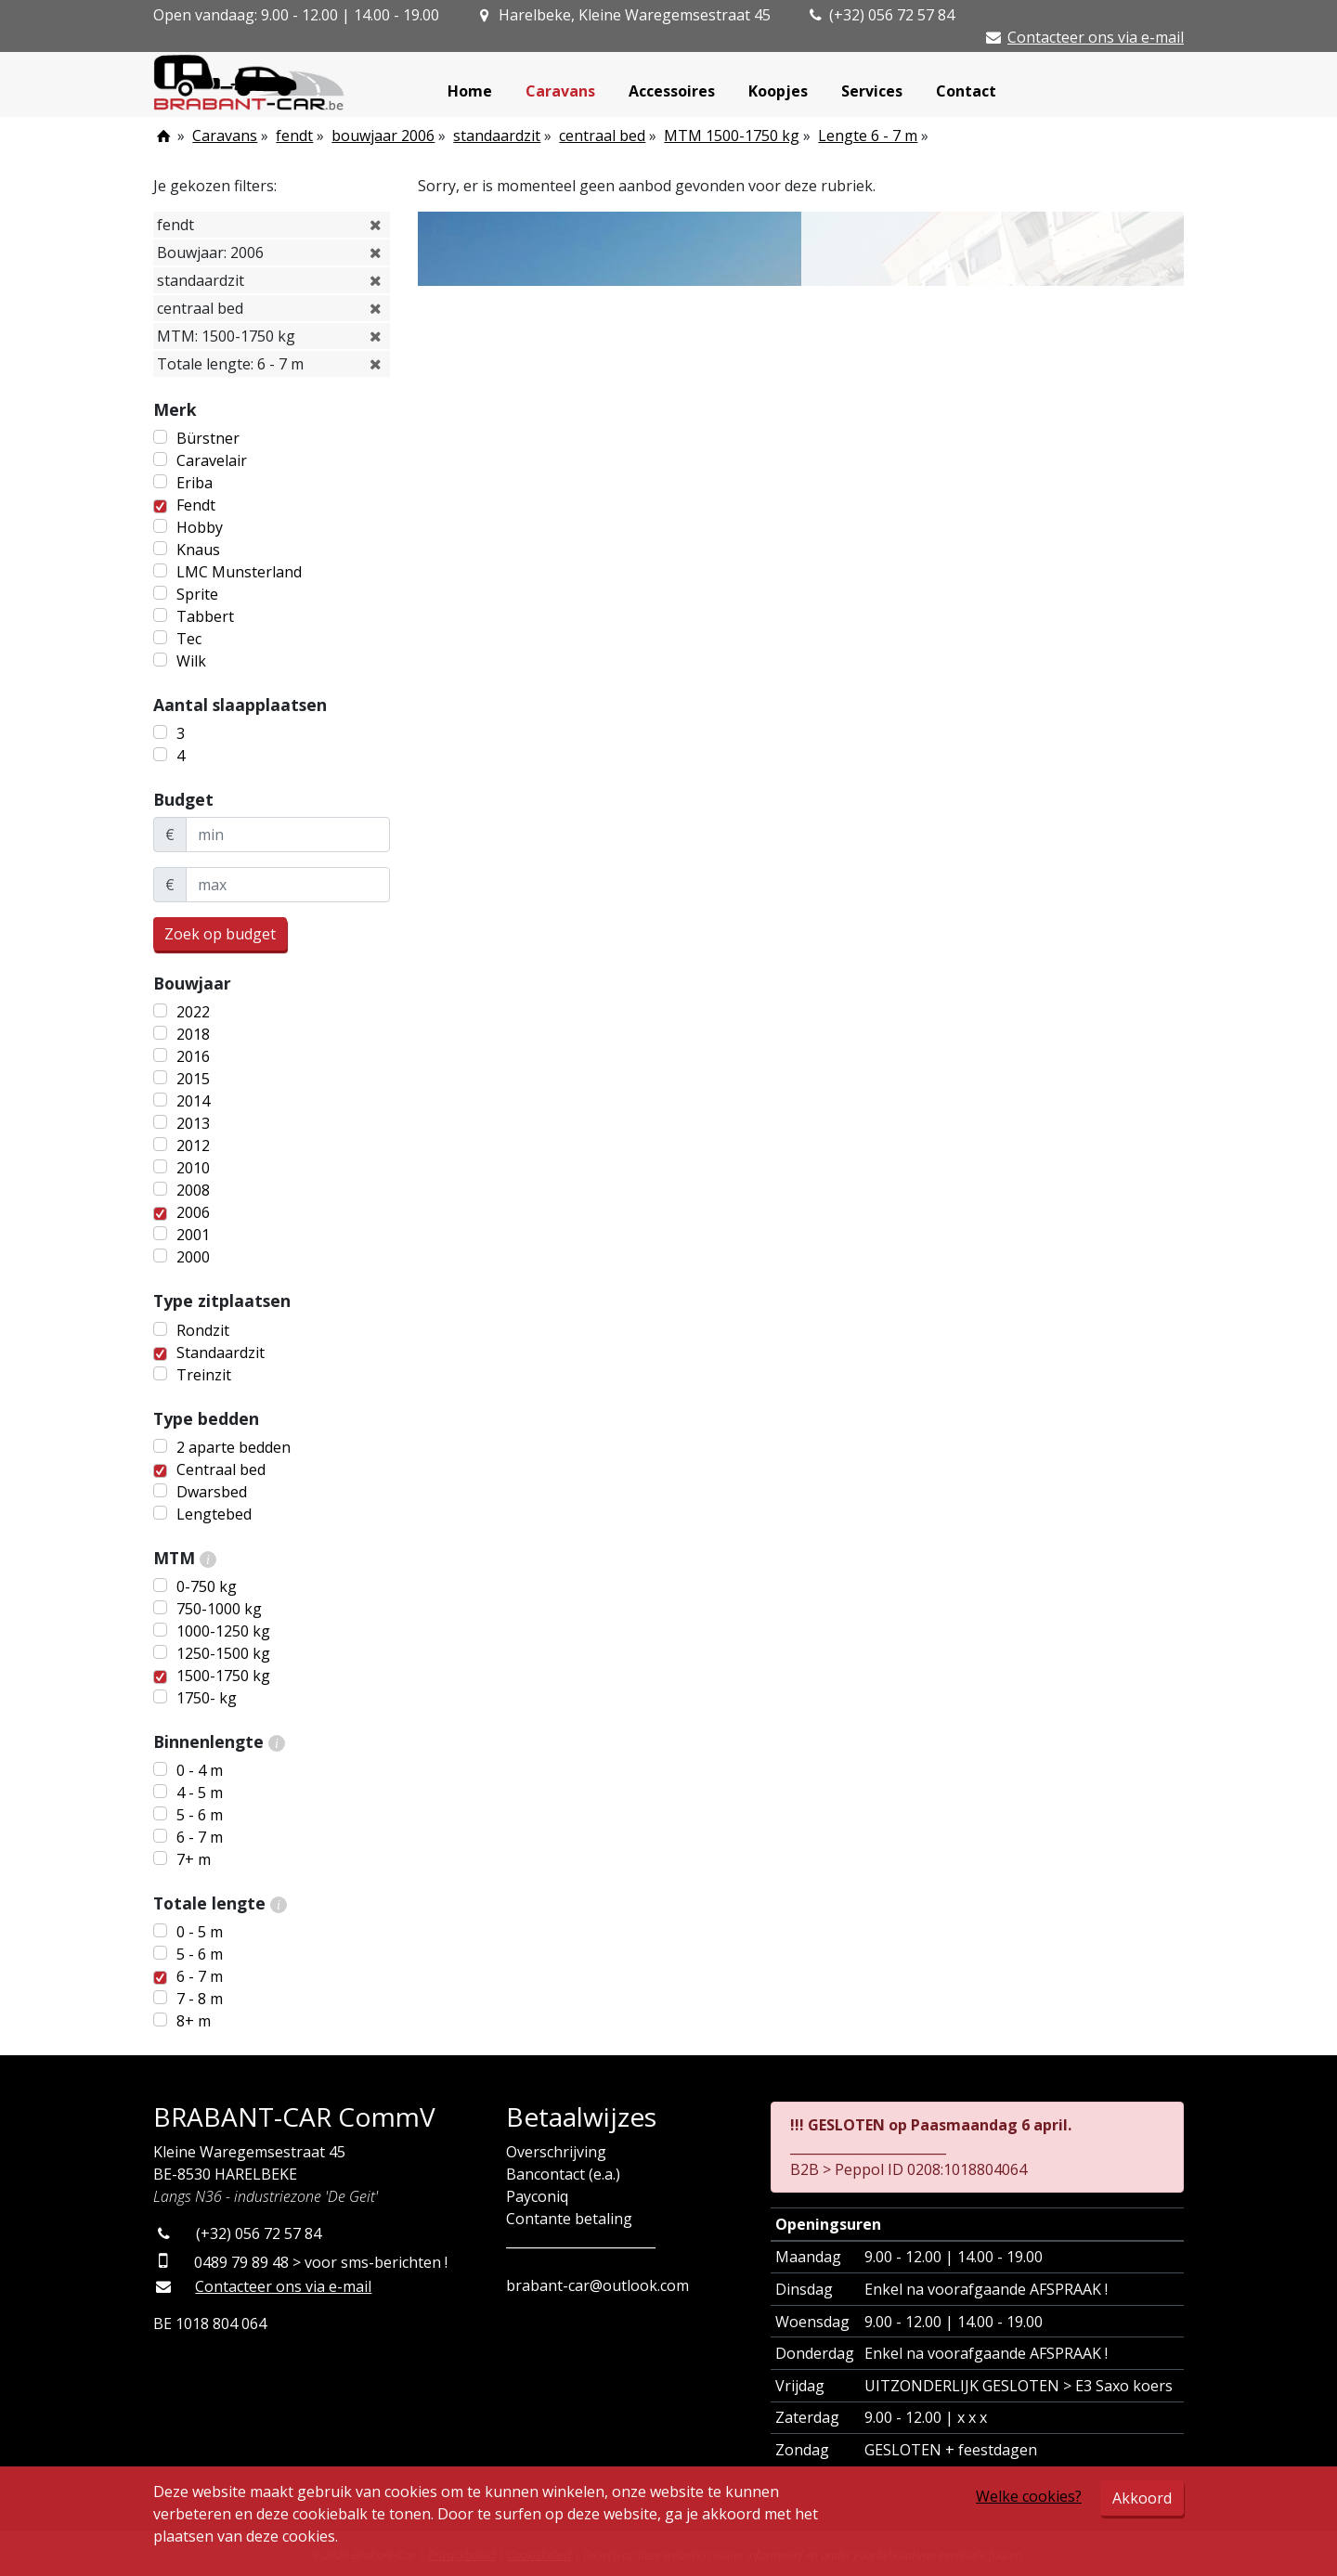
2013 (193, 1123)
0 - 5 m (199, 1932)
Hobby (199, 527)
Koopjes (778, 91)
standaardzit (496, 135)
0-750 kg (206, 1586)
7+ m (193, 1859)
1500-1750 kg (223, 1675)
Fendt (195, 505)
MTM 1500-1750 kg (731, 135)
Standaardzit (220, 1352)
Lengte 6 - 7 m (867, 135)
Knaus (198, 549)
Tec (188, 638)
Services (871, 91)
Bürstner (208, 438)
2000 (193, 1257)
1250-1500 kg (223, 1653)
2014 (193, 1101)
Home (470, 91)
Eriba (194, 482)
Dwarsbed (211, 1492)
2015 (193, 1078)
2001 (193, 1234)
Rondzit (202, 1330)
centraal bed (602, 135)
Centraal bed (221, 1469)
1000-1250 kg (223, 1631)
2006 (193, 1212)
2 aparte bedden (233, 1447)
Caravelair (211, 460)
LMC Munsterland (239, 572)
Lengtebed (214, 1514)
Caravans (560, 91)
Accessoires (672, 91)
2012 (193, 1145)
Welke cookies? (1029, 2496)
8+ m (193, 2021)
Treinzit (203, 1375)
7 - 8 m (199, 1998)
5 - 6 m (199, 1815)
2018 (193, 1034)
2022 (193, 1012)
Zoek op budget (220, 934)
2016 (193, 1056)
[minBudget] (288, 834)
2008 (193, 1190)
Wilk (191, 661)
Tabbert (205, 616)
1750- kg (206, 1698)
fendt (294, 135)
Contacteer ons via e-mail (1095, 37)
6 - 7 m (199, 1837)
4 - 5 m (199, 1792)
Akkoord (1142, 2498)
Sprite (197, 594)
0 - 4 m (199, 1770)
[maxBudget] (288, 884)
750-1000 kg (219, 1609)
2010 (193, 1168)
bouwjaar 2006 (383, 135)
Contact (966, 91)
